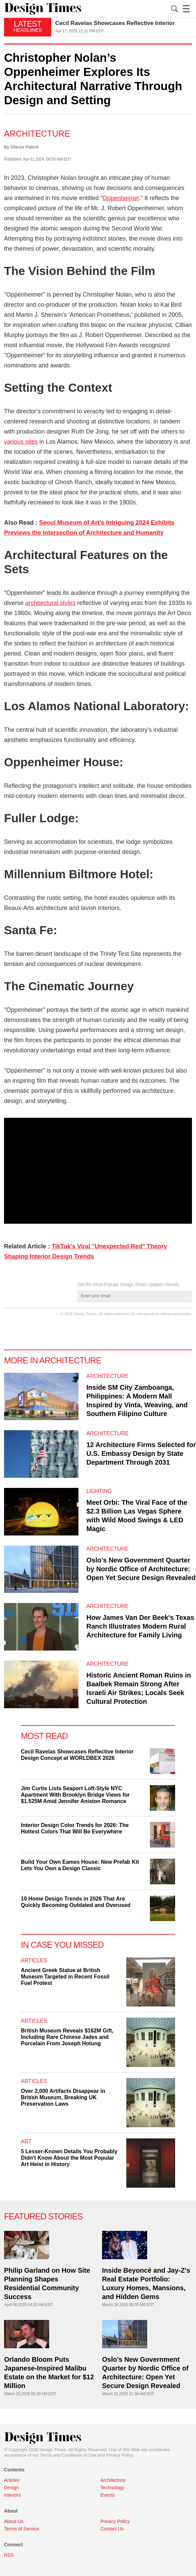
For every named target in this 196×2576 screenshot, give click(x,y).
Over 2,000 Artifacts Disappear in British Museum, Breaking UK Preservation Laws (63, 2097)
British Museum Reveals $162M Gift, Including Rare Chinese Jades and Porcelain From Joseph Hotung (67, 2037)
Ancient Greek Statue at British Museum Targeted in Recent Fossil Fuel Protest (65, 1976)
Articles (34, 1960)
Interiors (12, 2495)
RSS (9, 2555)
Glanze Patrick (24, 146)
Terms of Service (21, 2528)
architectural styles (50, 603)
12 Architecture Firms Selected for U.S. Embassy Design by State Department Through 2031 (141, 1453)
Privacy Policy (119, 2455)
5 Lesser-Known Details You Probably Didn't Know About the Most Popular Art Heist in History (69, 2158)
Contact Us (112, 2528)
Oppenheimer (121, 198)
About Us (14, 2521)
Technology (112, 2487)
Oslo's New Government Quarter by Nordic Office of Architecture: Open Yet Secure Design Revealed (141, 1568)
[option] (123, 27)
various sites (21, 441)
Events (107, 2495)
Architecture (37, 133)
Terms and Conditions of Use (68, 2455)
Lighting (99, 1491)
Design (11, 2487)
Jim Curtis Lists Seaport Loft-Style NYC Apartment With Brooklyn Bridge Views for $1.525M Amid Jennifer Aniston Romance (75, 1794)
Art (26, 2141)
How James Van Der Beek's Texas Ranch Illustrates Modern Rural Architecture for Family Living (140, 1626)
